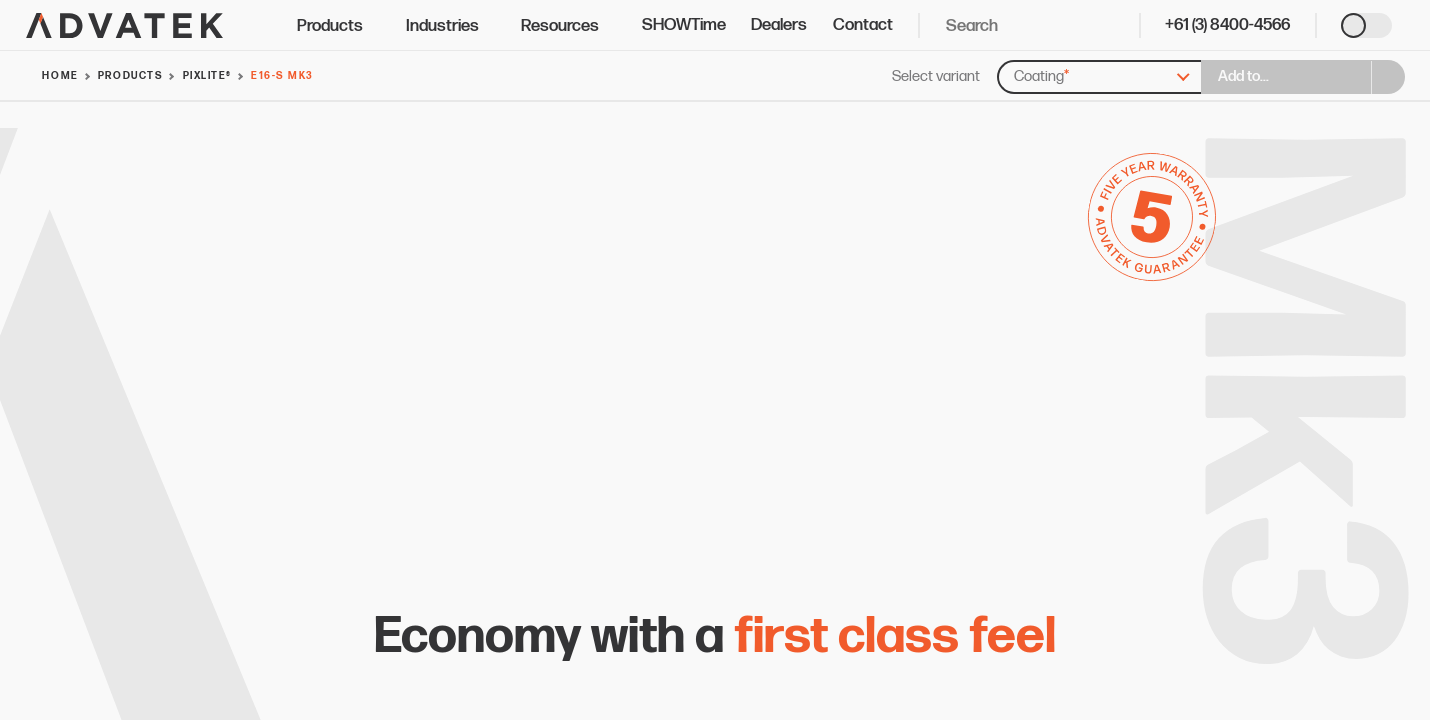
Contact (863, 25)
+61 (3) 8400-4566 (1227, 25)
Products (338, 26)
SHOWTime (684, 25)
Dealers (779, 25)
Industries (451, 26)
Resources (568, 26)
